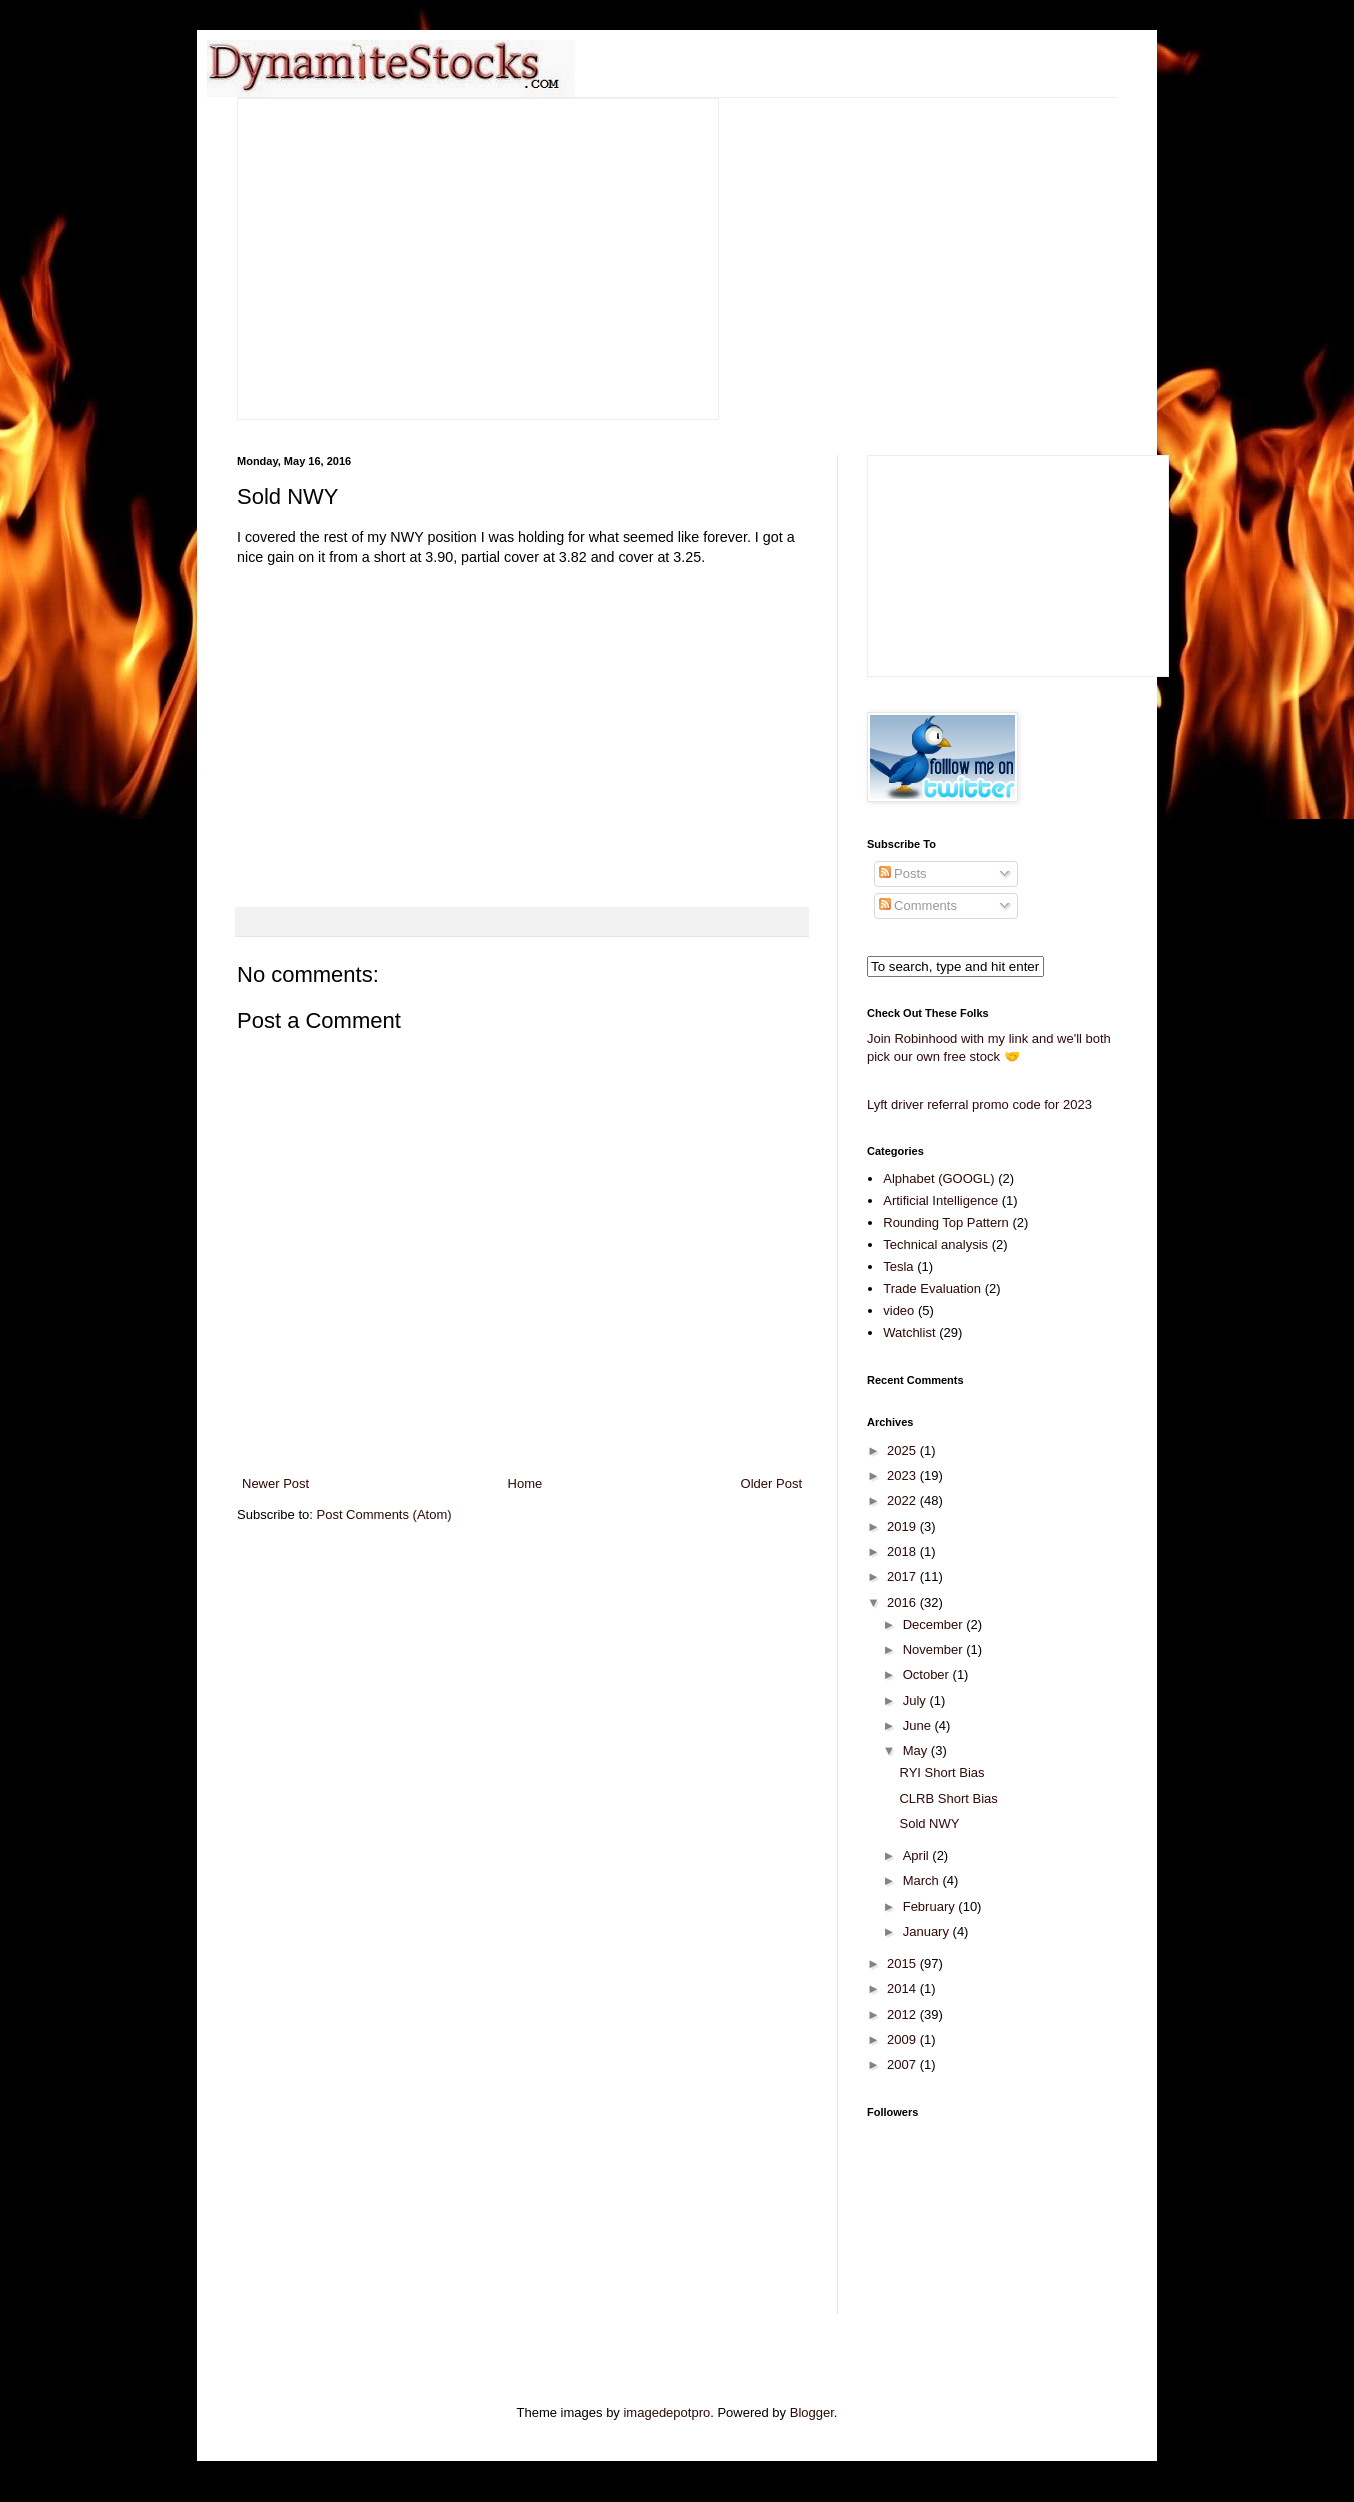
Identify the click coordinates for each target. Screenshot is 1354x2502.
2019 (903, 1526)
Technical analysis (935, 1244)
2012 (903, 2014)
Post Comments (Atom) (384, 1514)
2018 (903, 1551)
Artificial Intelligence (940, 1200)
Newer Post (275, 1483)
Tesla (898, 1266)
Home (525, 1483)
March (923, 1880)
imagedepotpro (666, 2412)
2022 (903, 1500)
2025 (903, 1450)
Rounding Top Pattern (946, 1222)
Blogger (812, 2412)
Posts (903, 873)
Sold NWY (929, 1823)
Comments (918, 905)
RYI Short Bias (941, 1772)
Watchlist (909, 1332)
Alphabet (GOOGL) (938, 1178)
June (919, 1725)
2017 (903, 1576)
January (928, 1931)
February (931, 1906)
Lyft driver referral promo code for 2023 (979, 1104)
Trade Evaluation (932, 1288)
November (935, 1649)
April (918, 1855)
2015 (903, 1963)
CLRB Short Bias (948, 1798)
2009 (903, 2039)
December (935, 1624)
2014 (903, 1988)
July (916, 1700)
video (898, 1310)
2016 (903, 1602)
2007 (903, 2064)
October (928, 1674)
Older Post (771, 1483)
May (917, 1750)
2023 (903, 1475)
